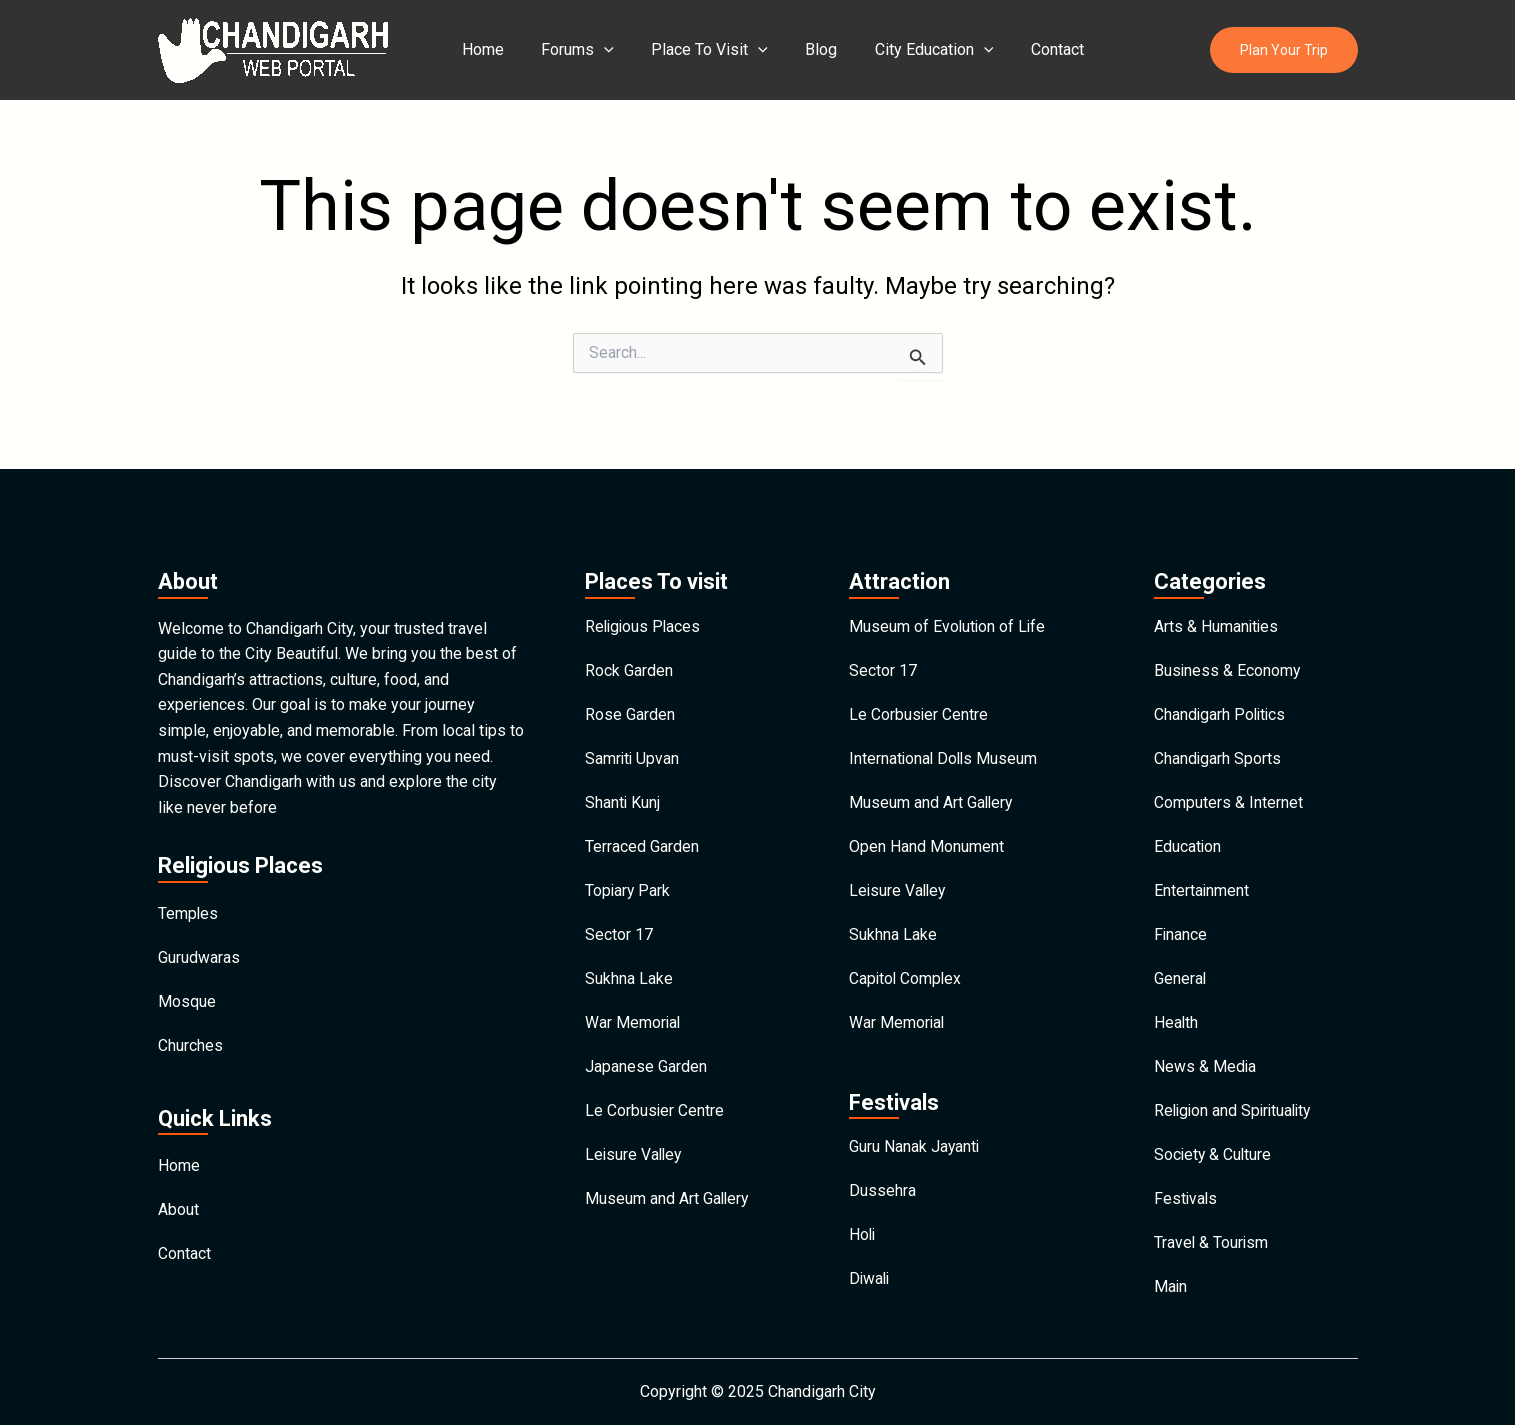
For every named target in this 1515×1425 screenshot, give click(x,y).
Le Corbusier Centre (655, 1100)
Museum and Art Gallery (668, 1192)
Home (481, 49)
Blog (803, 49)
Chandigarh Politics (1221, 686)
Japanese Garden (646, 1054)
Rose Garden (630, 686)
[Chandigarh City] (273, 48)
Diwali (870, 1273)
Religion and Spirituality (1236, 1100)
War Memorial (633, 1008)
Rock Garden (629, 640)
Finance (1181, 916)
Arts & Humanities (1217, 594)
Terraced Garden (642, 824)
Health (1176, 1008)
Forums (570, 50)
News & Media (1205, 1054)
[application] (597, 50)
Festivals (1186, 1192)
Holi (863, 1227)
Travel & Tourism (1212, 1238)
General (1180, 962)
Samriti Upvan (633, 732)
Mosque (187, 974)
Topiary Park (628, 870)
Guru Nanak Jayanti (915, 1135)
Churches (190, 1020)
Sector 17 (619, 916)
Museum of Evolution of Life (948, 594)
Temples (188, 882)
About (178, 1188)
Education (1188, 824)
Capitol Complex (906, 962)
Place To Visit (697, 50)
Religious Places (644, 594)
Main (1171, 1284)
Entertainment (1202, 870)
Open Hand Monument (926, 824)
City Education (910, 50)
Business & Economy (1228, 640)
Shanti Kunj (623, 778)
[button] (1284, 50)
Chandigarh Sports (1218, 732)
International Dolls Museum (945, 732)
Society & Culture (1214, 1146)
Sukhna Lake (629, 962)
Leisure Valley (635, 1146)
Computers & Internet (1228, 778)
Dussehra (882, 1181)
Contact (1028, 49)
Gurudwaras (199, 928)
